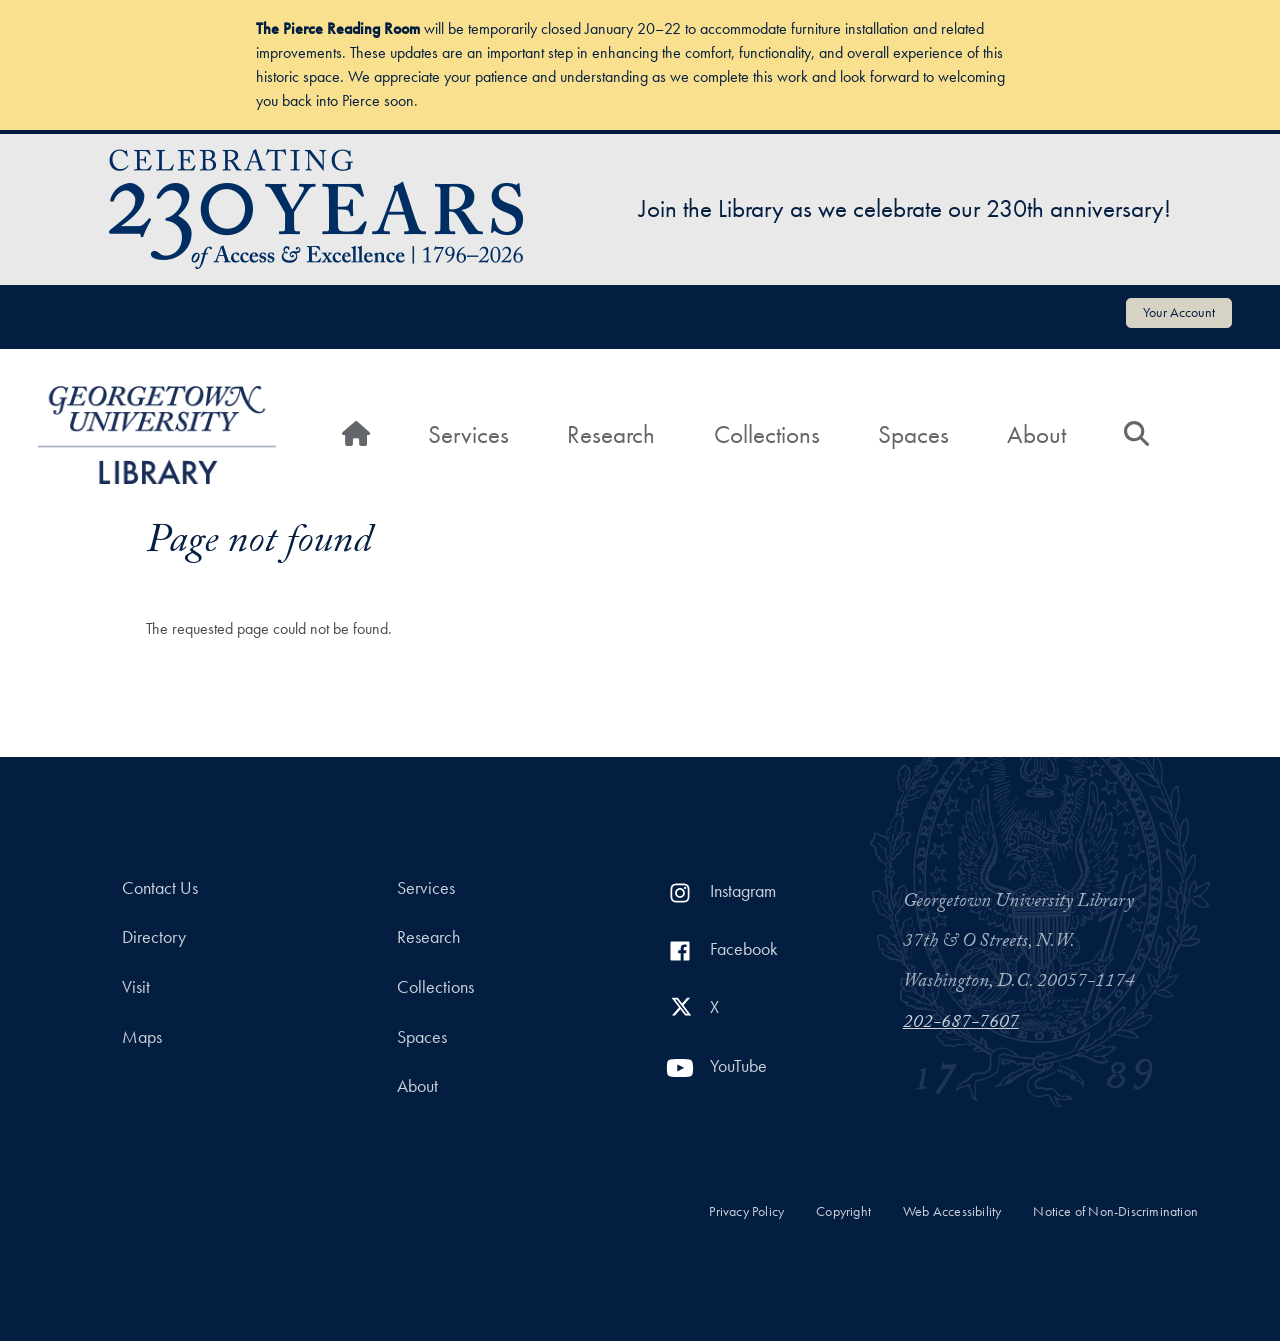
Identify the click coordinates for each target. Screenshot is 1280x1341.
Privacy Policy (746, 1211)
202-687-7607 (961, 1024)
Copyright (843, 1211)
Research (611, 434)
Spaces (913, 434)
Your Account (1179, 312)
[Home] (356, 435)
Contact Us (160, 888)
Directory (154, 937)
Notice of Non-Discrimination (1115, 1211)
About (1036, 434)
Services (468, 434)
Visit (136, 987)
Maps (142, 1037)
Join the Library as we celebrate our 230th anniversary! (905, 208)
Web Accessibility (952, 1211)
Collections (767, 434)
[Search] (1136, 435)
